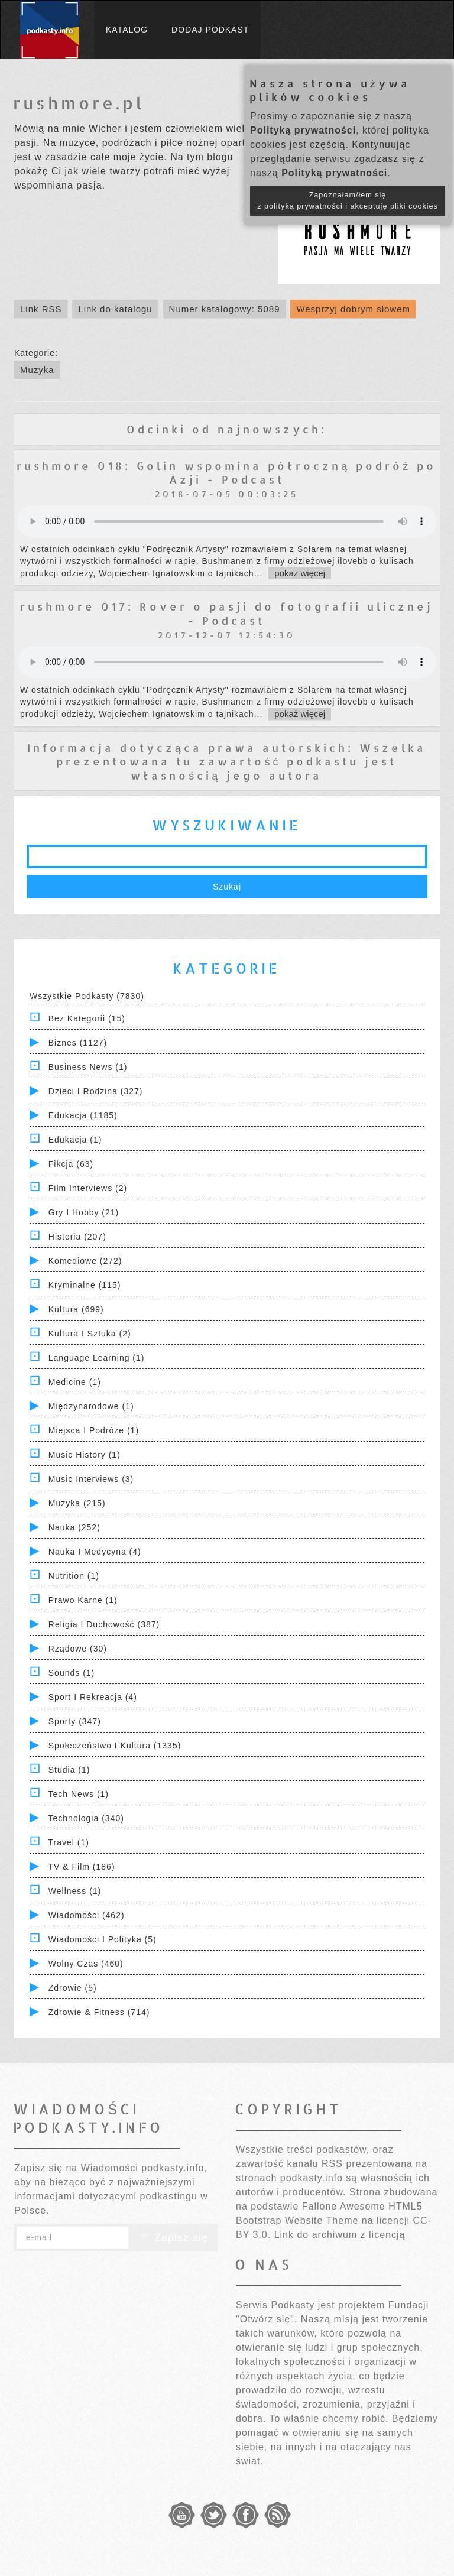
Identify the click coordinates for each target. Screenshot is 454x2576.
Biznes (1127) (77, 1042)
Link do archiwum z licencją (340, 2235)
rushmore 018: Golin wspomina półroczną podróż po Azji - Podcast (226, 472)
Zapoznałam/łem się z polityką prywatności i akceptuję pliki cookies (347, 200)
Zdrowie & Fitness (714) (99, 2012)
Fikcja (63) (70, 1164)
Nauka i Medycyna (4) (94, 1551)
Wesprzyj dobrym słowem (353, 309)
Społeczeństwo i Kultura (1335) (114, 1745)
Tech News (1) (78, 1794)
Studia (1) (69, 1769)
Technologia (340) (86, 1818)
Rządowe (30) (77, 1648)
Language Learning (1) (96, 1357)
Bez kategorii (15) (86, 1018)
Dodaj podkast (210, 29)
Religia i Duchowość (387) (104, 1624)
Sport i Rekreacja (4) (92, 1697)
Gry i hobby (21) (83, 1212)
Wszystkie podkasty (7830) (87, 996)
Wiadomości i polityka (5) (102, 1939)
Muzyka (37, 370)
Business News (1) (88, 1067)
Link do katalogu (115, 309)
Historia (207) (77, 1236)
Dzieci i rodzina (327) (95, 1091)
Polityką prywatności (303, 130)
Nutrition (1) (73, 1576)
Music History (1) (84, 1454)
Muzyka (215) (77, 1503)
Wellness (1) (75, 1891)
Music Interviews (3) (91, 1479)
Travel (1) (68, 1842)
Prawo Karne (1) (83, 1600)
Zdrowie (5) (72, 1988)
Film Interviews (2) (87, 1188)
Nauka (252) (74, 1527)
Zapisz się (173, 2238)
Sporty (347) (74, 1721)
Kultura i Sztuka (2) (89, 1333)
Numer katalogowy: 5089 (224, 309)
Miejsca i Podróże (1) (93, 1430)
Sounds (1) (71, 1673)
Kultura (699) (76, 1309)
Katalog (127, 29)
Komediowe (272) (85, 1261)
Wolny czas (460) (86, 1963)
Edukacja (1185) (83, 1115)
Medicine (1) (74, 1382)
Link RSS (41, 309)
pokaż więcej (299, 573)
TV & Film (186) (81, 1866)
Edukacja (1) (75, 1139)
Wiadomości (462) (86, 1915)
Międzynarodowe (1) (91, 1406)
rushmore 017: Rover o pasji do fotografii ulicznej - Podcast (226, 613)
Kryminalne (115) (84, 1285)
